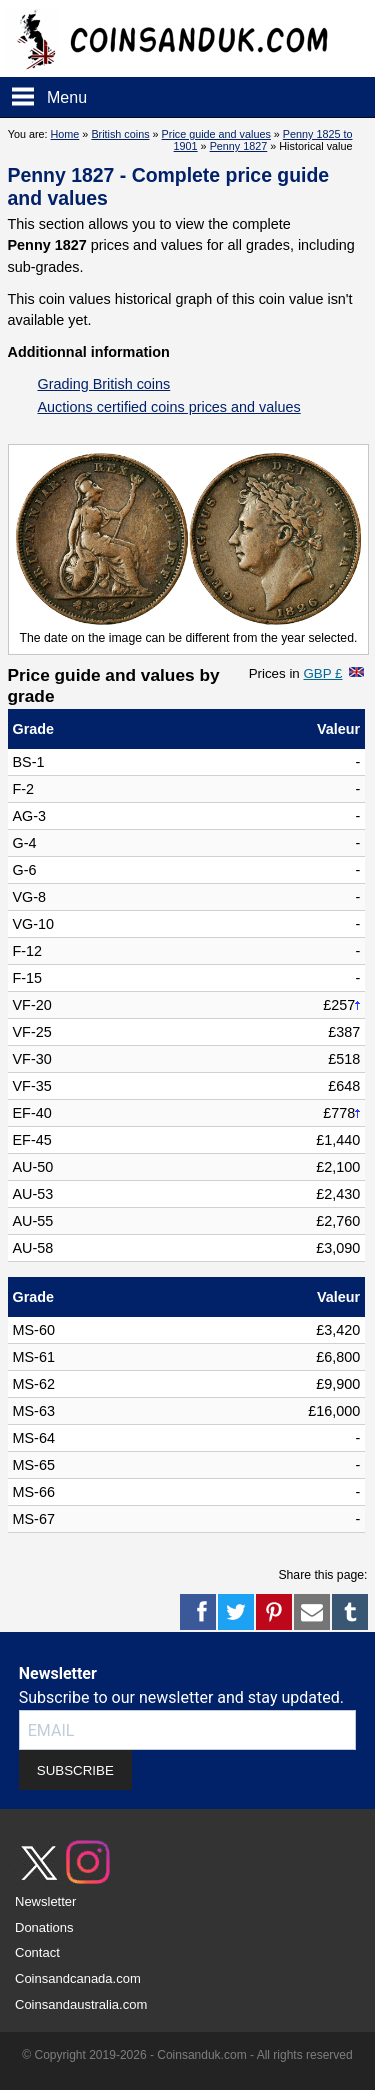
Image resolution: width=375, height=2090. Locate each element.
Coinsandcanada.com (78, 1978)
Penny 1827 (239, 146)
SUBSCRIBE (75, 1770)
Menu (67, 97)
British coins (120, 134)
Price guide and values (216, 134)
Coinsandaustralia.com (81, 2004)
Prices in (296, 673)
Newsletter (45, 1901)
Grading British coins (104, 384)
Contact (37, 1952)
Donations (44, 1927)
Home (65, 134)
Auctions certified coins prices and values (169, 407)
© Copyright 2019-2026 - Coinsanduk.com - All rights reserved (187, 2055)
